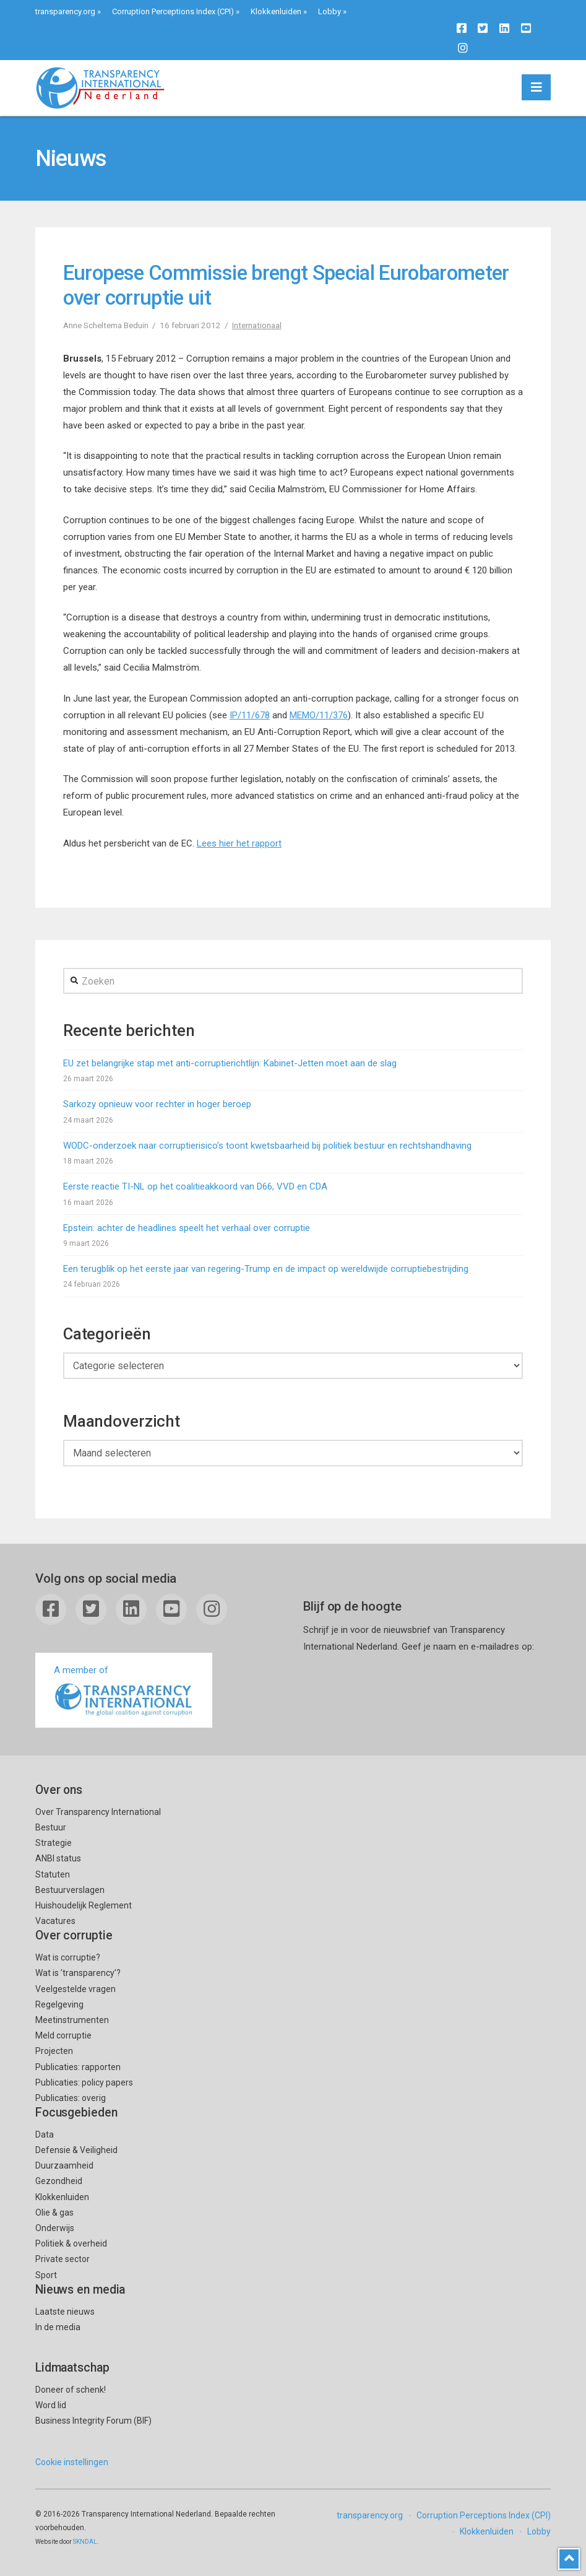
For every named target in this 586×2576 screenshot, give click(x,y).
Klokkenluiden (276, 11)
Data (44, 2134)
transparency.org (65, 11)
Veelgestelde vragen (75, 1989)
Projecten (54, 2051)
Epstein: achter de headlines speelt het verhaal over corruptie (186, 1228)
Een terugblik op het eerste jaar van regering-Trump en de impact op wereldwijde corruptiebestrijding (265, 1268)
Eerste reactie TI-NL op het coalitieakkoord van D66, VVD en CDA (195, 1186)
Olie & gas (54, 2212)
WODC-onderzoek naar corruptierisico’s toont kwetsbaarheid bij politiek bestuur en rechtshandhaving (267, 1145)
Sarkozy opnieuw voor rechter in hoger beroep (157, 1104)
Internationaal (257, 325)
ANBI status (58, 1858)
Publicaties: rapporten (78, 2067)
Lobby (329, 11)
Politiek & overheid (71, 2243)
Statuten (52, 1874)
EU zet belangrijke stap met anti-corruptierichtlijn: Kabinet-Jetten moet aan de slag (230, 1063)
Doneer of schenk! (70, 2390)
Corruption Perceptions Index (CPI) (173, 11)
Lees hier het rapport (239, 843)
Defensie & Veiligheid (76, 2150)
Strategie (53, 1843)
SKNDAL (85, 2541)
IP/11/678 (250, 715)
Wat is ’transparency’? (78, 1973)
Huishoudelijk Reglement (83, 1905)
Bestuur (50, 1827)
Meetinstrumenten (72, 2020)
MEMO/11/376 (319, 715)
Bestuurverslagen (70, 1890)
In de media (57, 2327)
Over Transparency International (98, 1812)
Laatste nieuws (65, 2312)
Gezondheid (58, 2181)
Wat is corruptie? (67, 1957)
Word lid (50, 2405)
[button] (536, 87)
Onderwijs (54, 2228)
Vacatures (55, 1921)
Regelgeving (59, 2004)
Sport (46, 2275)
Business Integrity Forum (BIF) (93, 2421)
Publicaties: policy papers (84, 2082)
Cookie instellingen (71, 2462)
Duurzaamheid (64, 2165)
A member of (124, 1691)
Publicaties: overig (70, 2098)
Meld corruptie (63, 2035)
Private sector (62, 2259)
